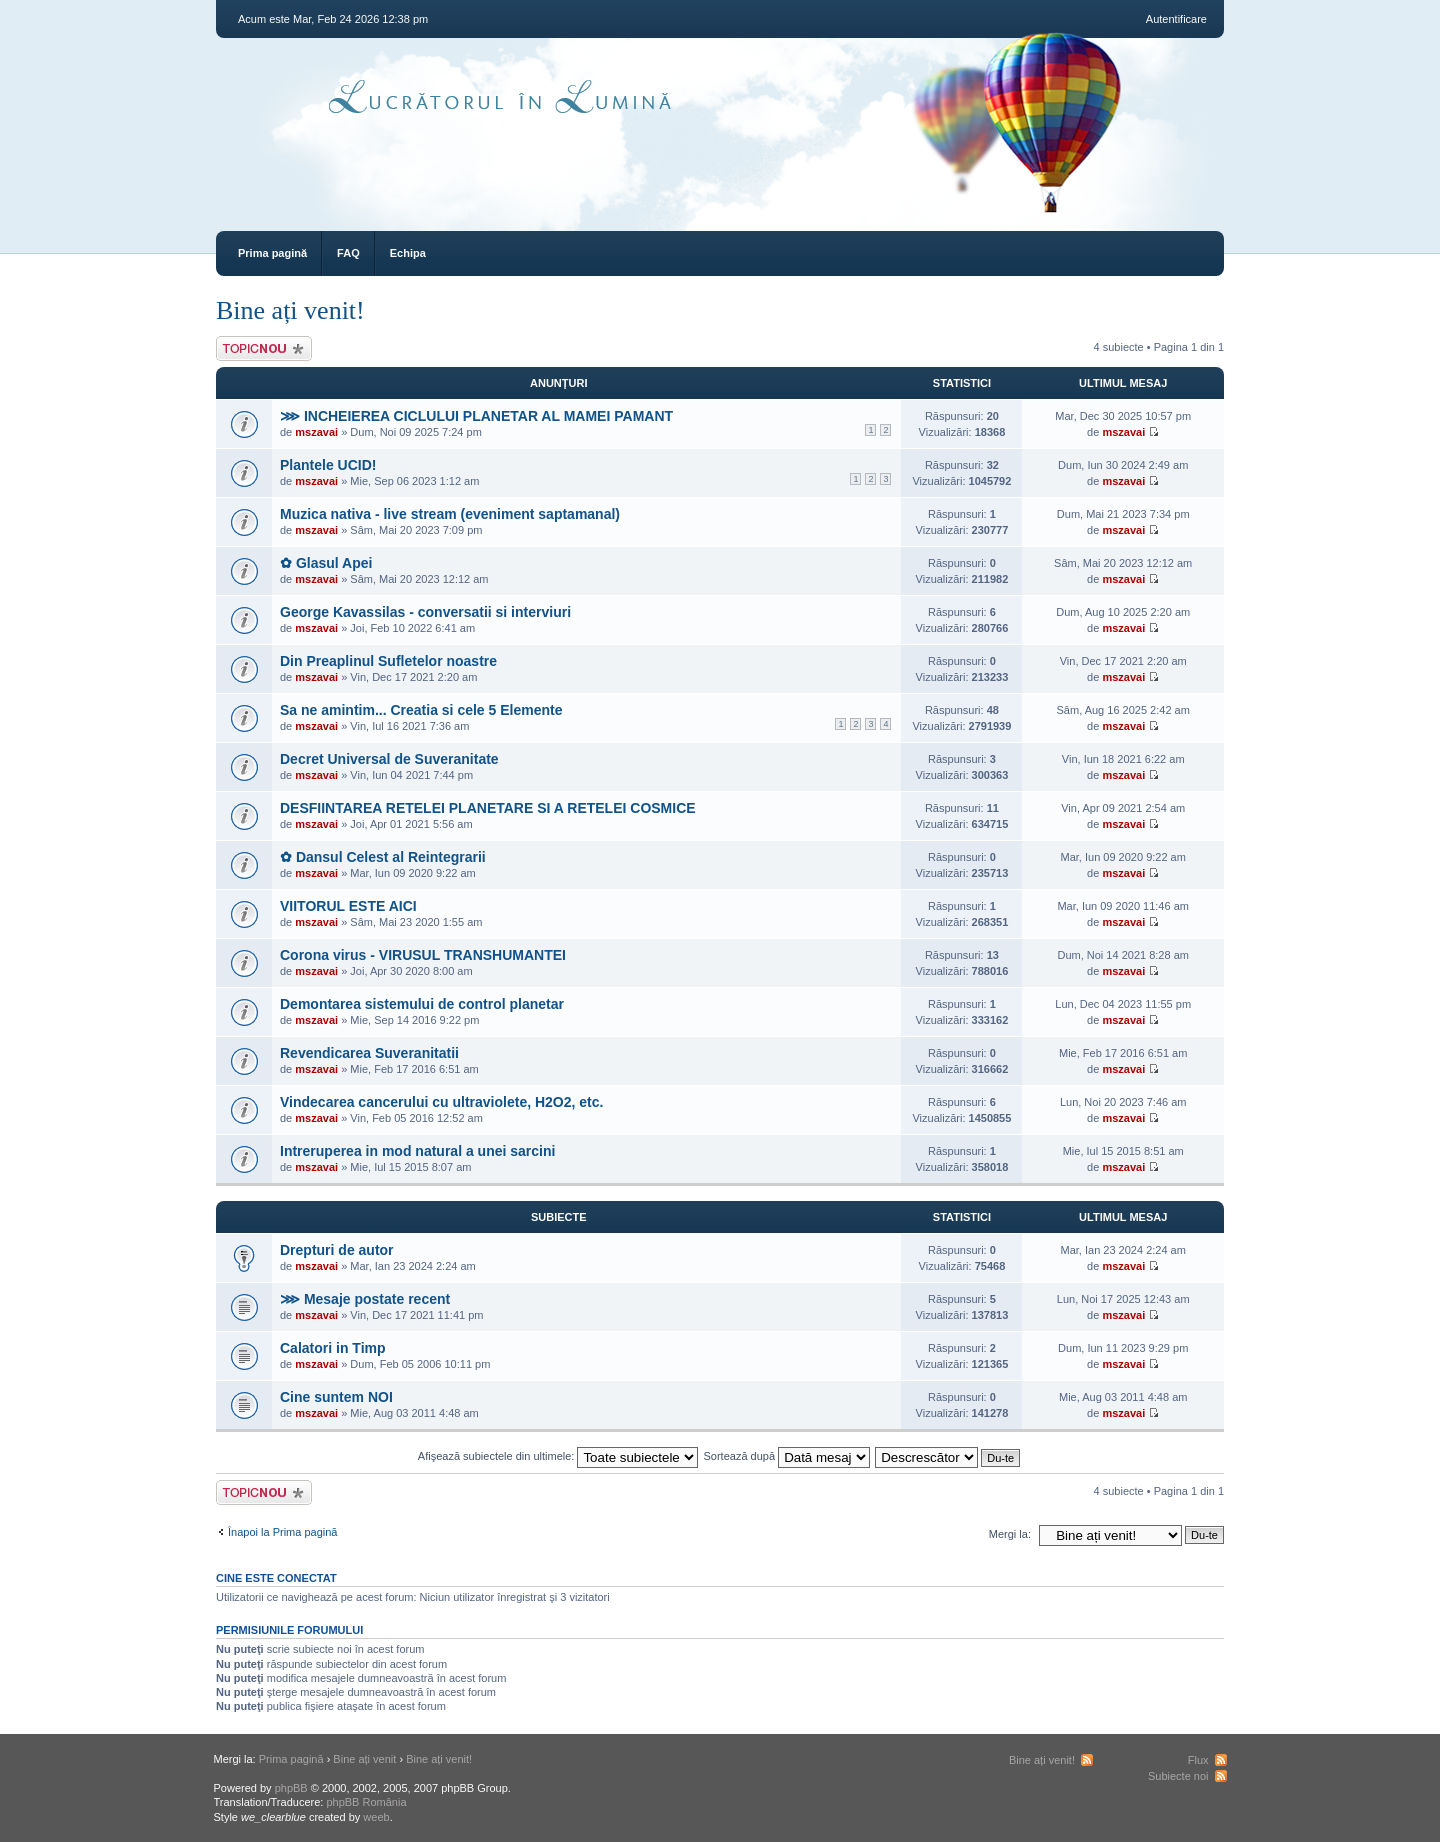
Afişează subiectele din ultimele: (558, 1456)
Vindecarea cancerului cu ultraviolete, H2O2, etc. (441, 1102)
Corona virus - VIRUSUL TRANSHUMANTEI (423, 955)
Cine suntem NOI (336, 1397)
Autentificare (1176, 19)
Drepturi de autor (337, 1250)
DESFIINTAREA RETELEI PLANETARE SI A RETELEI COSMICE (488, 808)
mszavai (316, 432)
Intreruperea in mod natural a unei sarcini (417, 1151)
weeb (376, 1817)
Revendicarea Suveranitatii (369, 1053)
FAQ (348, 253)
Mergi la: (1010, 1534)
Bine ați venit (364, 1759)
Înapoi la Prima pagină (282, 1532)
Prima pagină (272, 253)
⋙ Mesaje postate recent (365, 1299)
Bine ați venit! (290, 310)
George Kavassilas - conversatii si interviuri (425, 612)
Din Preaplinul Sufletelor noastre (388, 661)
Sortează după (787, 1456)
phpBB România (366, 1802)
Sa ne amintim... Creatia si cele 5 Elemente (421, 710)
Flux (1198, 1760)
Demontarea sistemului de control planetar (422, 1004)
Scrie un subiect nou (264, 348)
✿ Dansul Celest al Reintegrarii (383, 857)
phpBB (291, 1788)
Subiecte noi (1178, 1776)
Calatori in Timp (333, 1348)
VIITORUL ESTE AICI (348, 906)
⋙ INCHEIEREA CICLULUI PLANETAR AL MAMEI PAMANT (476, 416)
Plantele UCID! (328, 465)
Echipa (408, 253)
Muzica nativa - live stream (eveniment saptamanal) (450, 514)
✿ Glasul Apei (326, 563)
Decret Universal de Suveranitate (389, 759)
